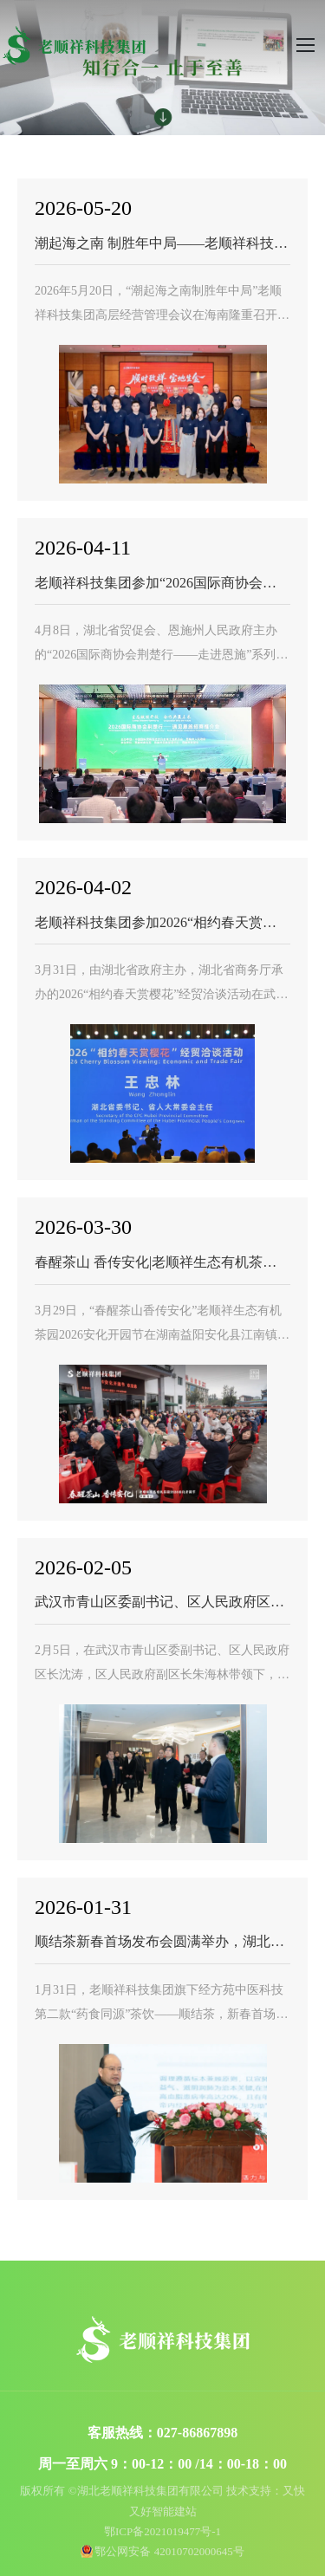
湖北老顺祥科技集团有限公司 (74, 45)
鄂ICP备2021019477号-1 (162, 2531)
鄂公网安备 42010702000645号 (169, 2551)
